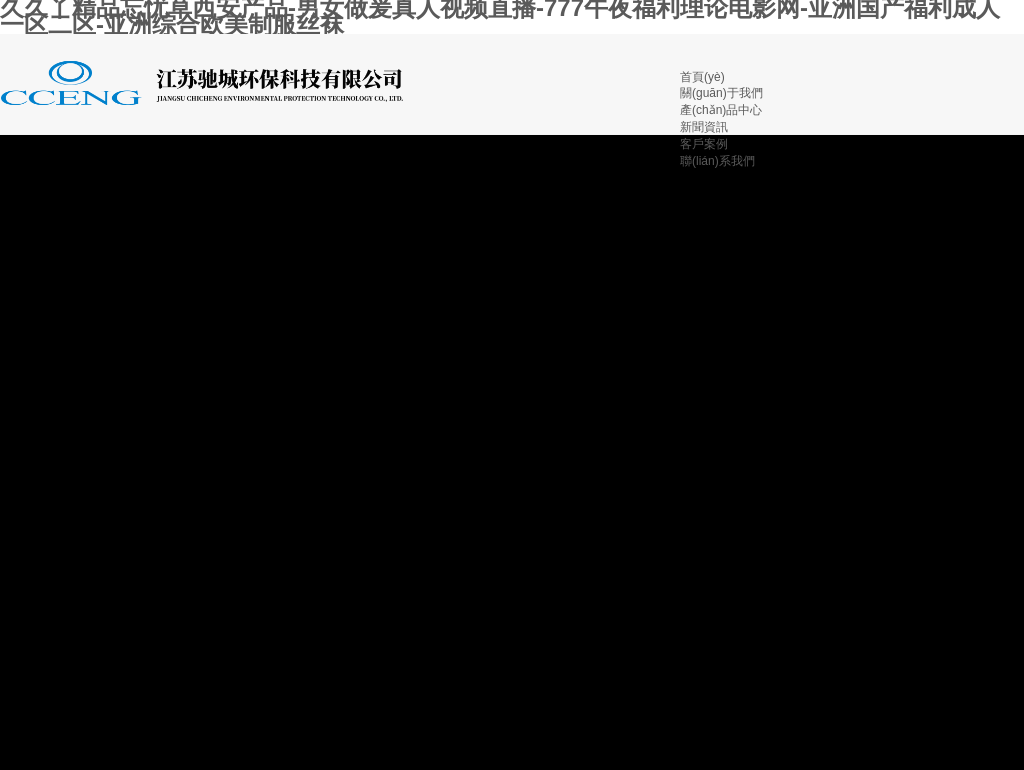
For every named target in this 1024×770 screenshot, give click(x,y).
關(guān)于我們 (721, 93)
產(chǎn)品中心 (721, 110)
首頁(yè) (702, 77)
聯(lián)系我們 (717, 161)
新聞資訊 (704, 127)
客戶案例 (704, 144)
